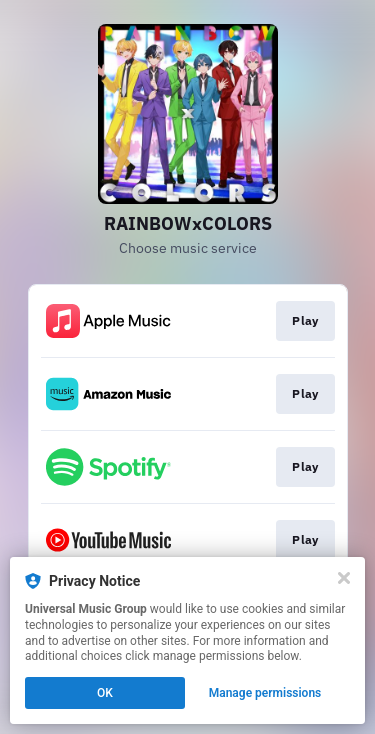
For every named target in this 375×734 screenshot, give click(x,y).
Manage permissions (265, 693)
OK (105, 693)
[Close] (344, 578)
